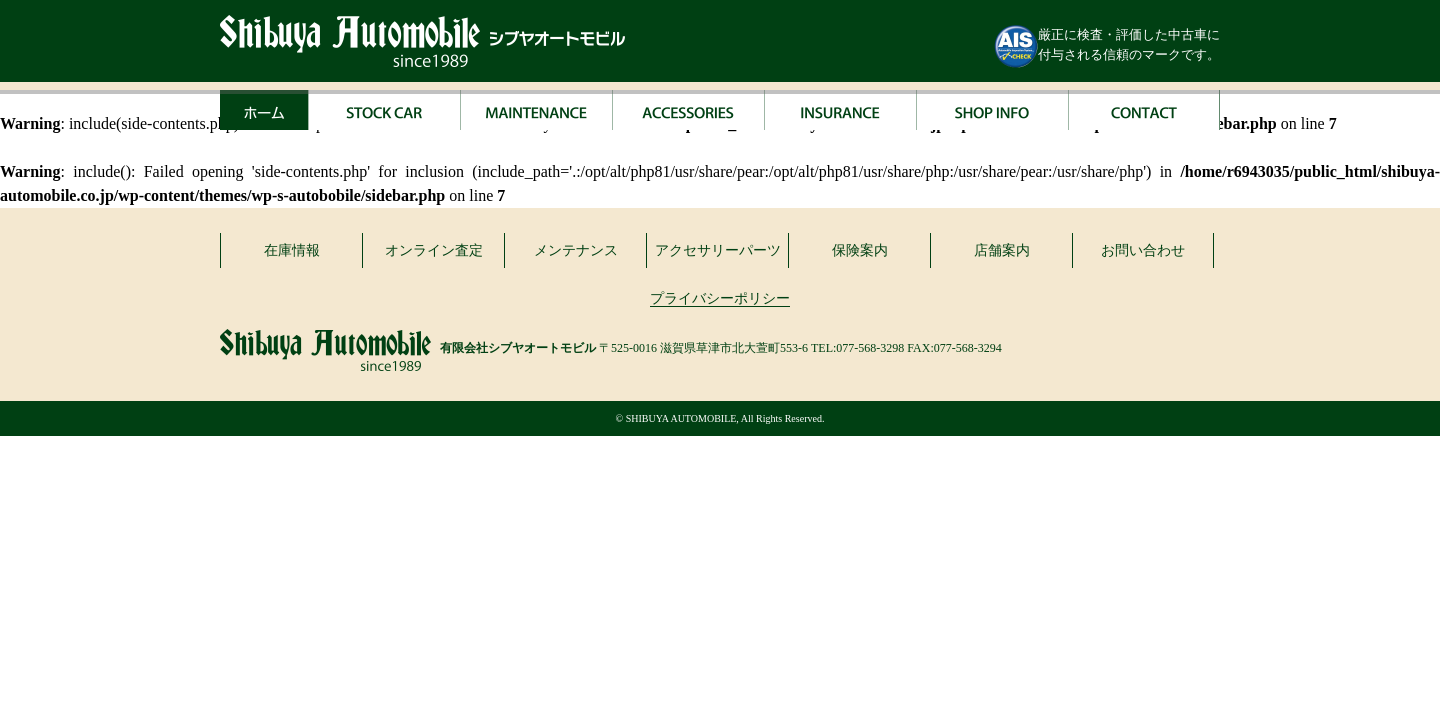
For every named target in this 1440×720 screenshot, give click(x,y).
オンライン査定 (434, 250)
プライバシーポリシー (720, 298)
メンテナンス (576, 250)
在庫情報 (292, 250)
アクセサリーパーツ (718, 250)
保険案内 (860, 250)
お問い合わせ (1143, 250)
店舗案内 (1002, 250)
